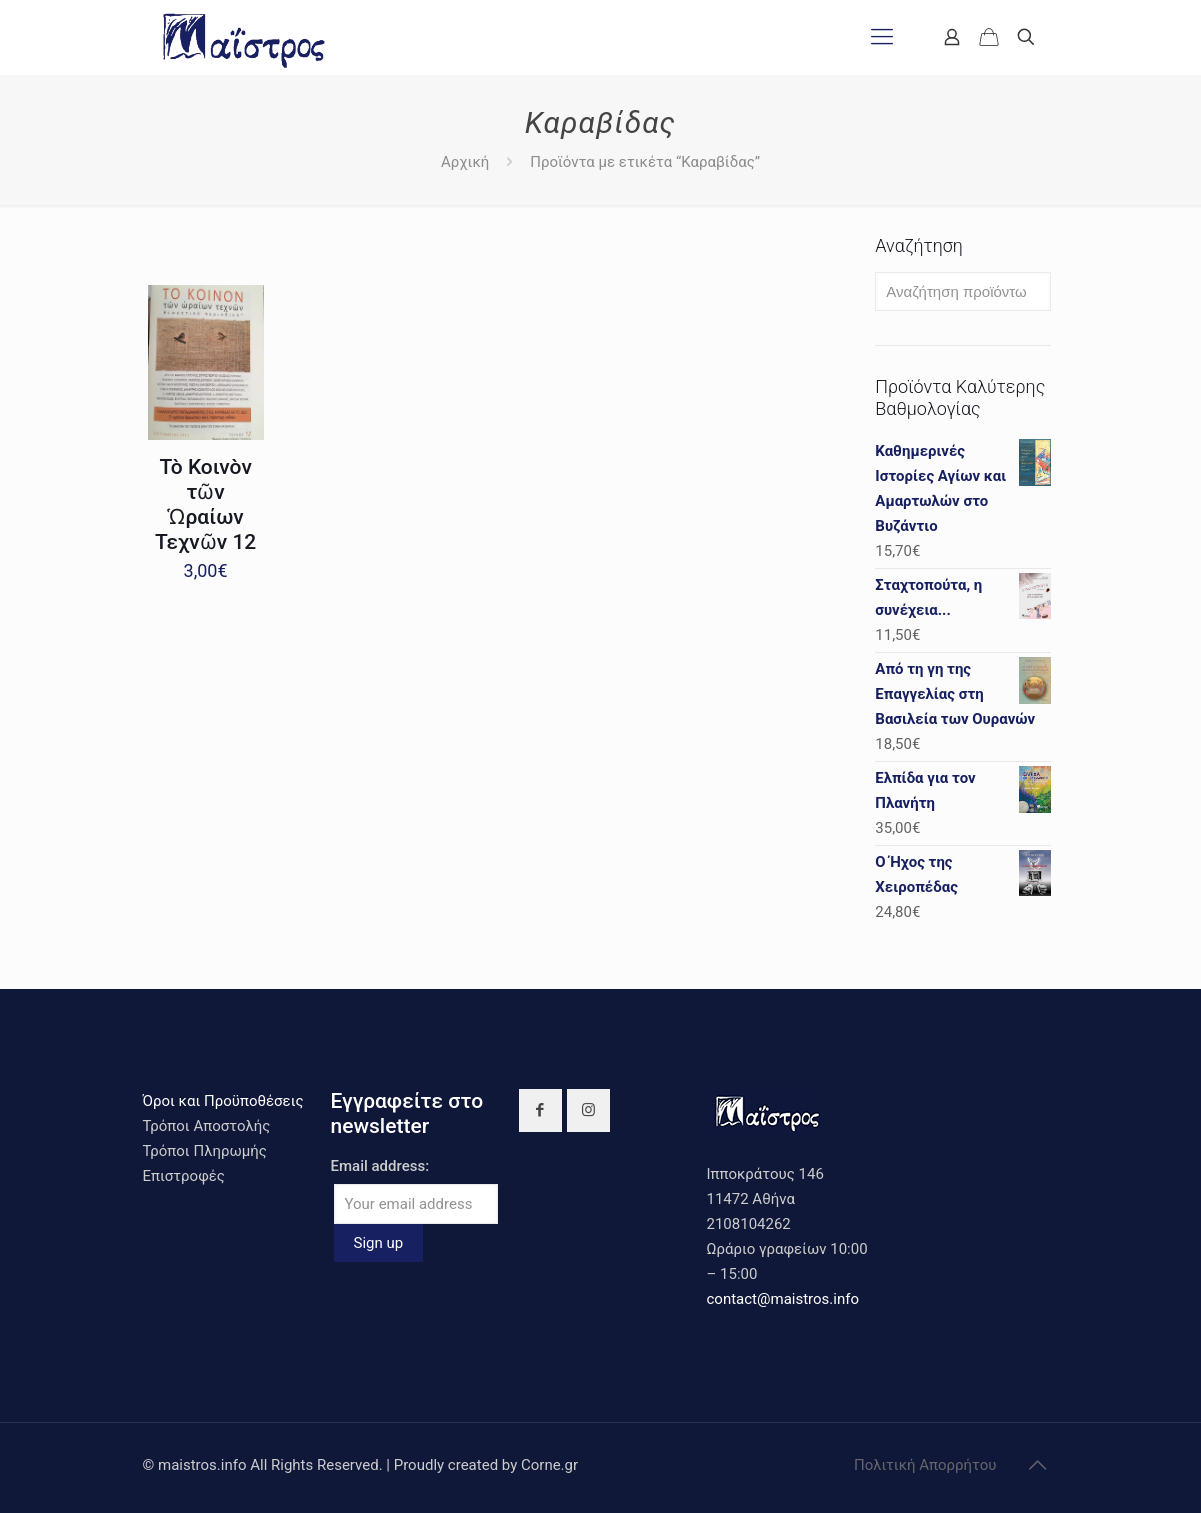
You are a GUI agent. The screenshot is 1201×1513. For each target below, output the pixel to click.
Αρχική (465, 162)
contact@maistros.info (783, 1299)
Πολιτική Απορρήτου (925, 1465)
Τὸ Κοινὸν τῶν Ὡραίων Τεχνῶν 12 (205, 504)
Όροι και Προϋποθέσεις (223, 1101)
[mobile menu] (882, 37)
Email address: (380, 1166)
